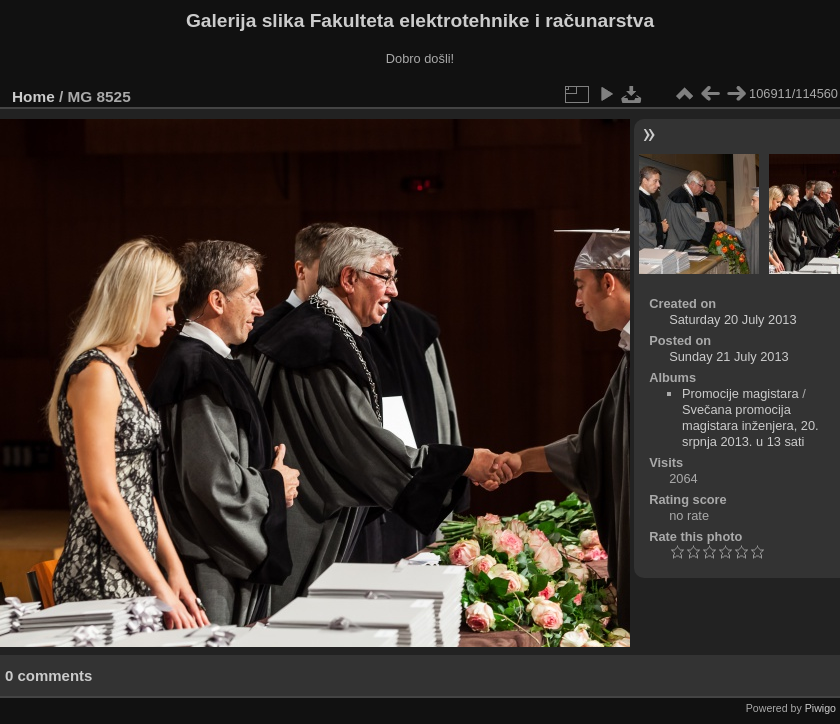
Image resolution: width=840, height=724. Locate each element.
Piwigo (820, 708)
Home (33, 96)
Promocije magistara (740, 393)
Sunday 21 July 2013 (729, 356)
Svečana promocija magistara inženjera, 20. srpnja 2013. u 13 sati (750, 425)
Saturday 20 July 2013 (732, 319)
